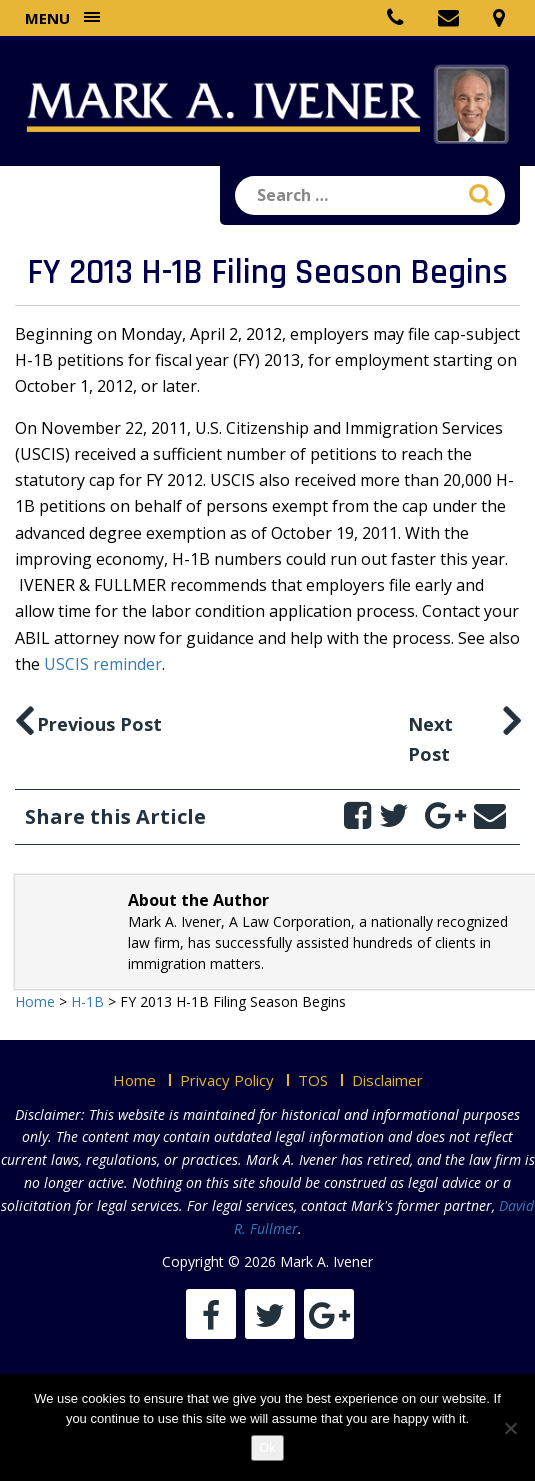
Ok (267, 1447)
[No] (510, 1428)
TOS (313, 1080)
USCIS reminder (103, 664)
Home (134, 1080)
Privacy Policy (227, 1080)
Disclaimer (387, 1080)
